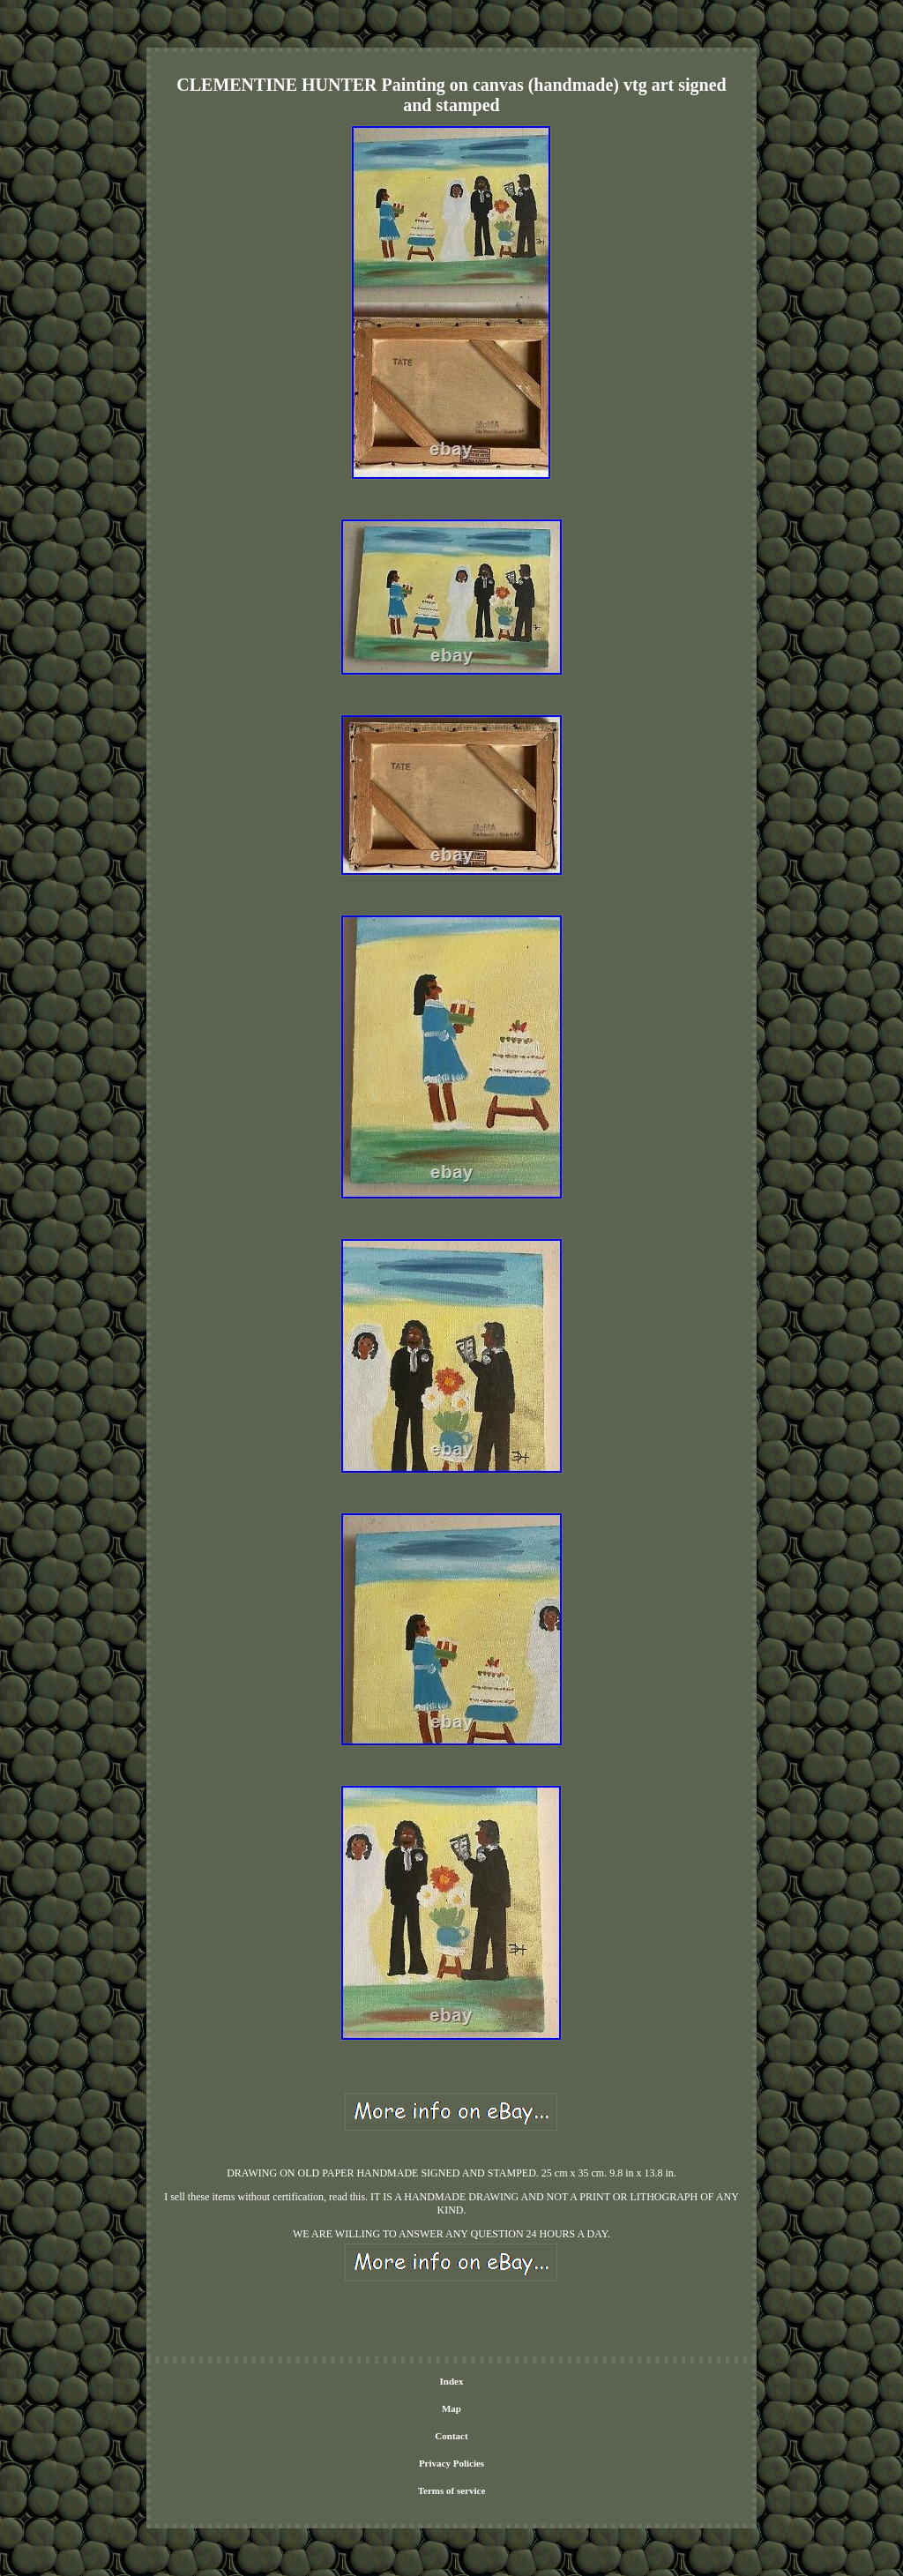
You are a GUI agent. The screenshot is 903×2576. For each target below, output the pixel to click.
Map (451, 2408)
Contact (451, 2435)
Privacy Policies (451, 2463)
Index (452, 2381)
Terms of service (452, 2490)
